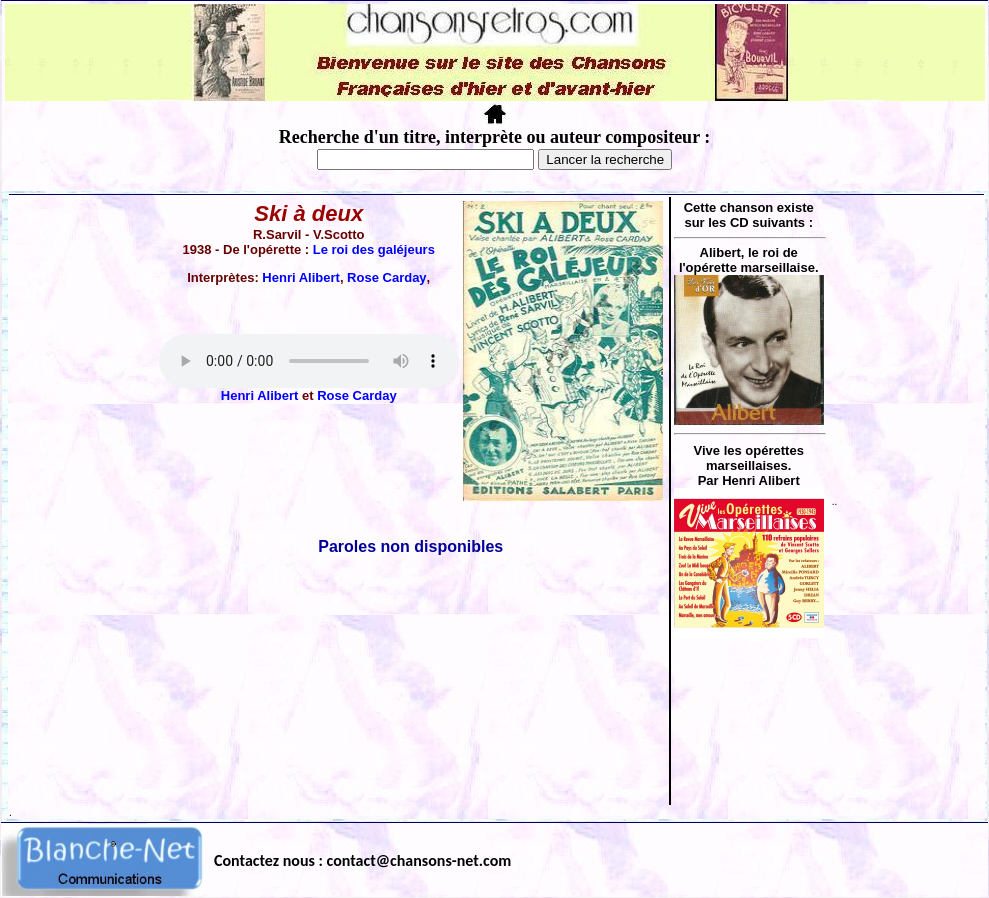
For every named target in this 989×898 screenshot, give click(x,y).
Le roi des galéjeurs (374, 249)
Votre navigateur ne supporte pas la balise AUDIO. (309, 361)
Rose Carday (386, 277)
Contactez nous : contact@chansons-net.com (362, 860)
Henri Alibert (301, 277)
